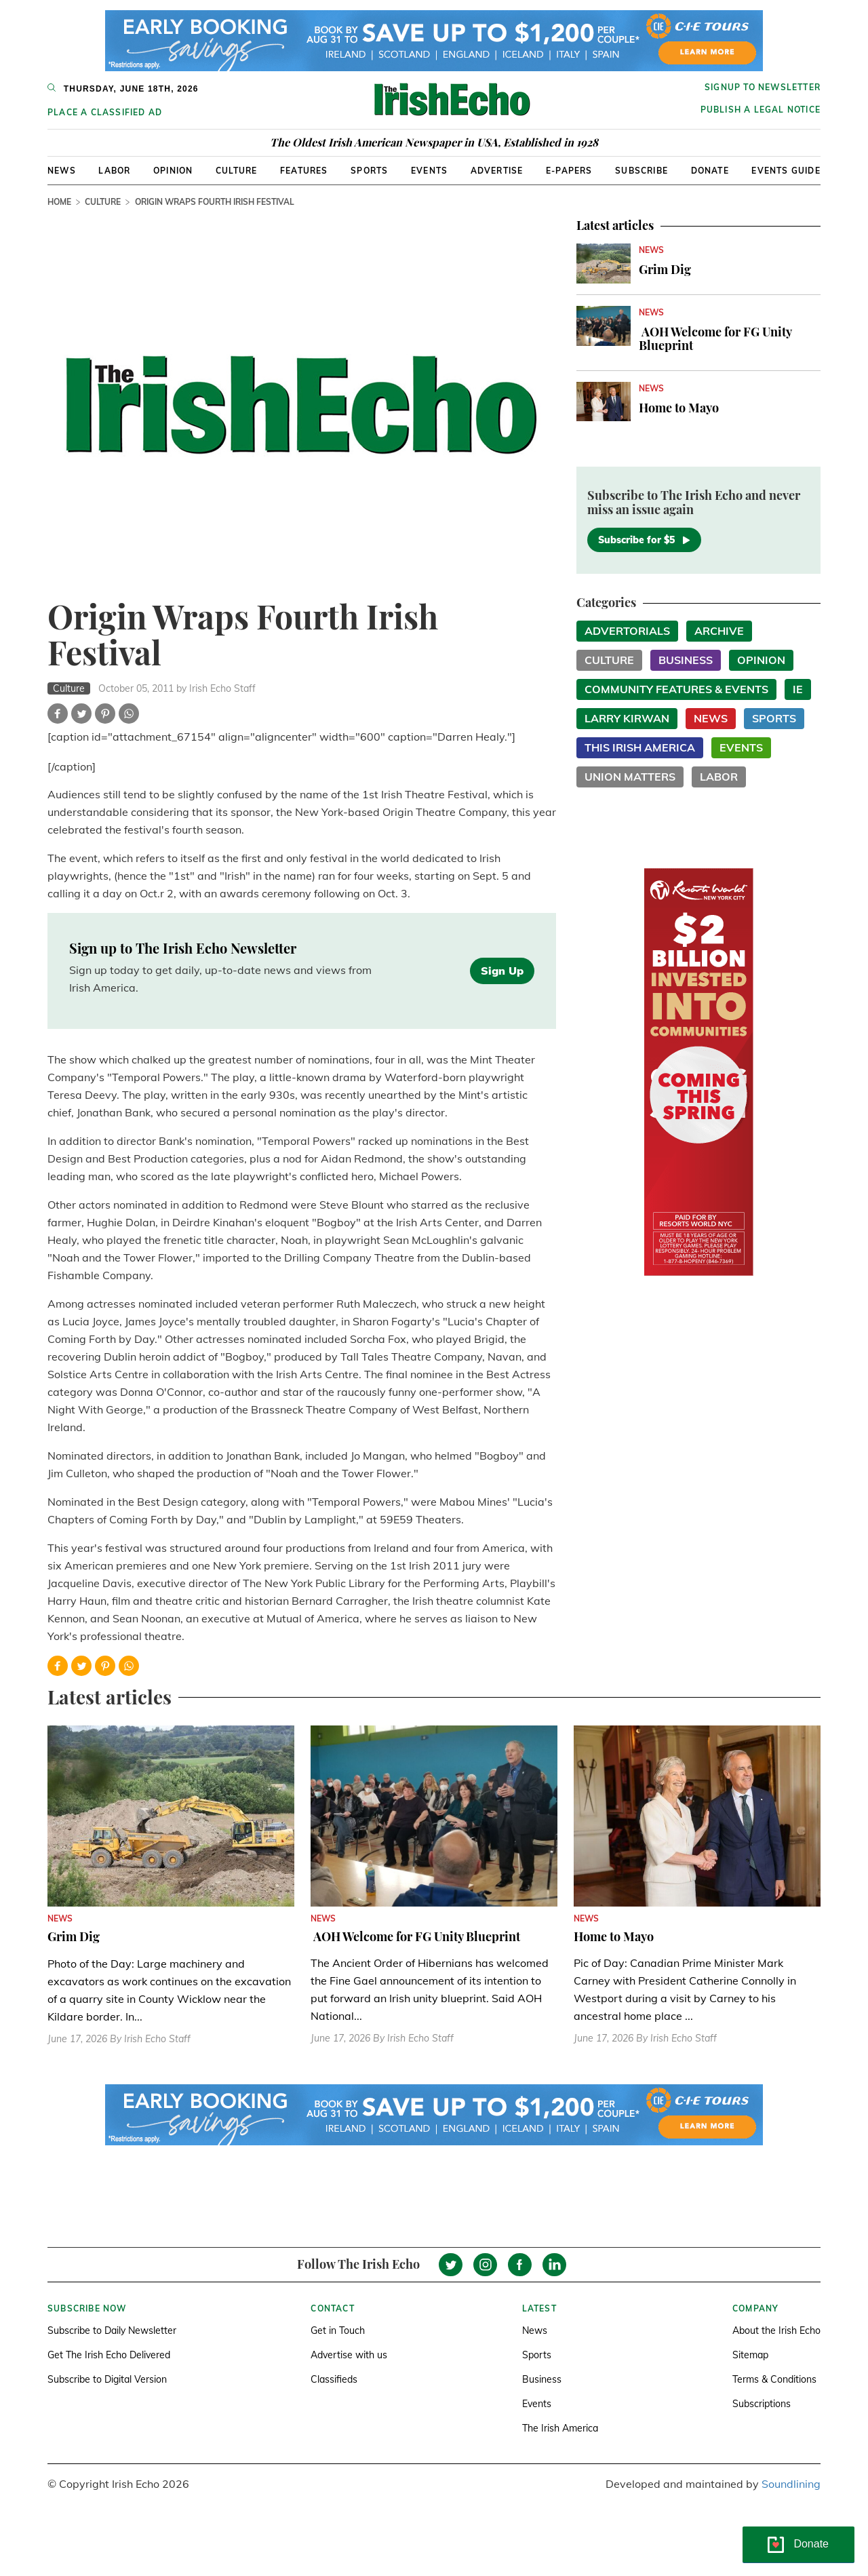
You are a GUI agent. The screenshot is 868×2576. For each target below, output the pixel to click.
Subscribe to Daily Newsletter (111, 2330)
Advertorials (627, 631)
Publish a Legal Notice (761, 109)
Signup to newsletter (763, 87)
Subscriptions (761, 2404)
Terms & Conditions (774, 2379)
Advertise (497, 170)
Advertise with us (349, 2355)
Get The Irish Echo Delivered (108, 2355)
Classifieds (334, 2379)
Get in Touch (338, 2330)
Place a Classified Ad (104, 112)
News (61, 170)
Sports (369, 170)
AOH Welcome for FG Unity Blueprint (715, 338)
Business (685, 660)
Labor (114, 170)
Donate (710, 170)
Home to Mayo (679, 407)
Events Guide (785, 170)
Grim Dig (665, 269)
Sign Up (502, 970)
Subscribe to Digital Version (107, 2379)
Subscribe (641, 170)
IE (798, 689)
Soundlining (791, 2484)
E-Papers (569, 170)
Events (429, 170)
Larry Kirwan (627, 718)
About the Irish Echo (776, 2330)
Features (304, 170)
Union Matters (630, 776)
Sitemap (750, 2355)
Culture (236, 170)
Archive (719, 631)
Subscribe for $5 (644, 540)
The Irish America (560, 2428)
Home (59, 202)
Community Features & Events (676, 689)
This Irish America (640, 747)
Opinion (173, 170)
